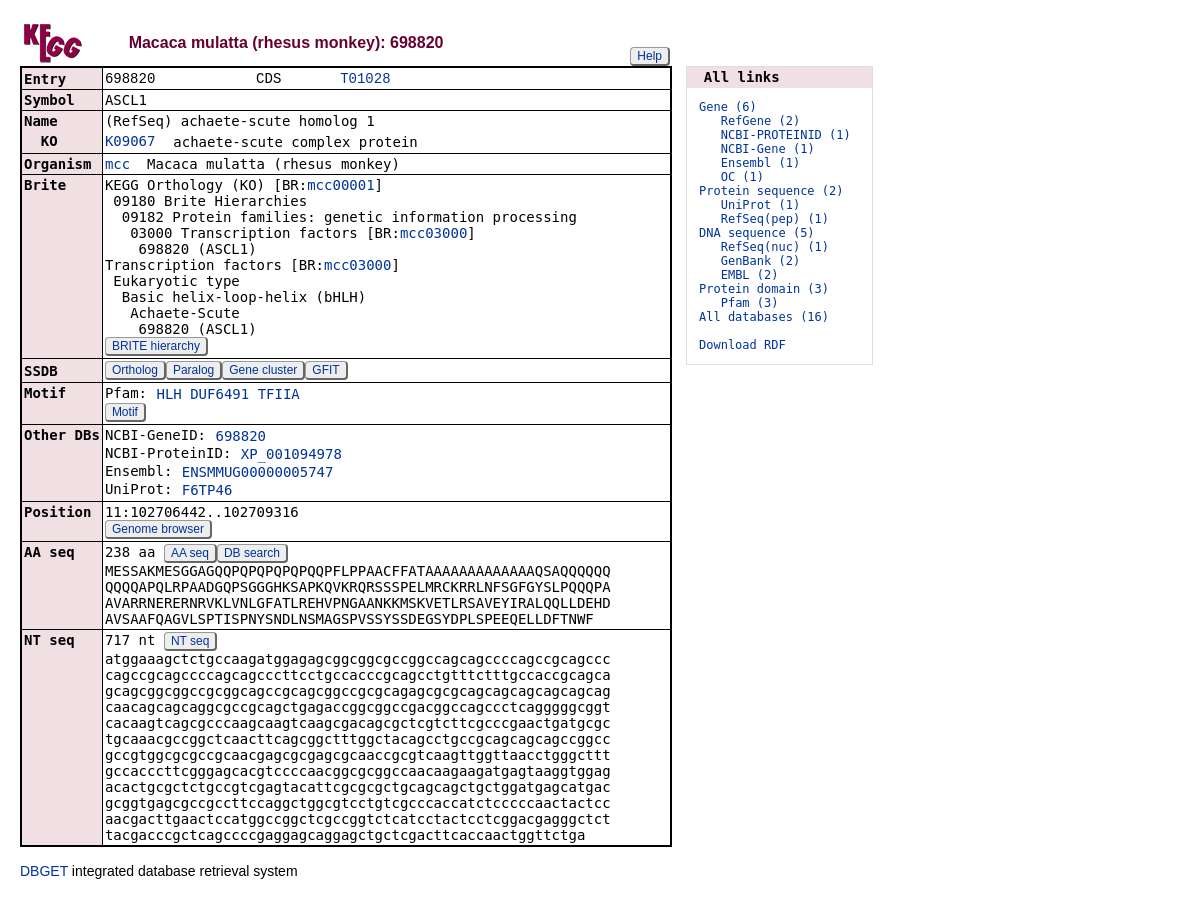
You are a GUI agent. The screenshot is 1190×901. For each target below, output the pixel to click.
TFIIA (279, 396)
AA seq (190, 555)
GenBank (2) (760, 261)
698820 (240, 438)
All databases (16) (764, 317)
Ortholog (135, 372)
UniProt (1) (760, 205)
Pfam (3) (750, 303)
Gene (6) (728, 107)
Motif (125, 414)
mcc (117, 166)
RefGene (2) (760, 121)
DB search (252, 555)
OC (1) (742, 177)
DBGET (44, 873)
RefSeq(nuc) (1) (775, 247)
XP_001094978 (291, 456)
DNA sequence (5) (757, 233)
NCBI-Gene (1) (768, 149)
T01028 (365, 79)
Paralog (193, 372)
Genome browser (158, 531)
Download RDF (742, 345)
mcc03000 (433, 235)
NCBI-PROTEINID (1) (786, 135)
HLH (168, 396)
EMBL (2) (750, 275)
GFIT (325, 372)
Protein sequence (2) (771, 191)
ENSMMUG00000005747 (258, 474)
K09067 (130, 143)
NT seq (190, 643)
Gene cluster (263, 372)
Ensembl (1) (760, 163)
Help (649, 56)
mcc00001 (340, 187)
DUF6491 (219, 396)
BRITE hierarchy (156, 348)
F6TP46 (207, 492)
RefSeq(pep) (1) (775, 219)
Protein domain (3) (764, 289)
